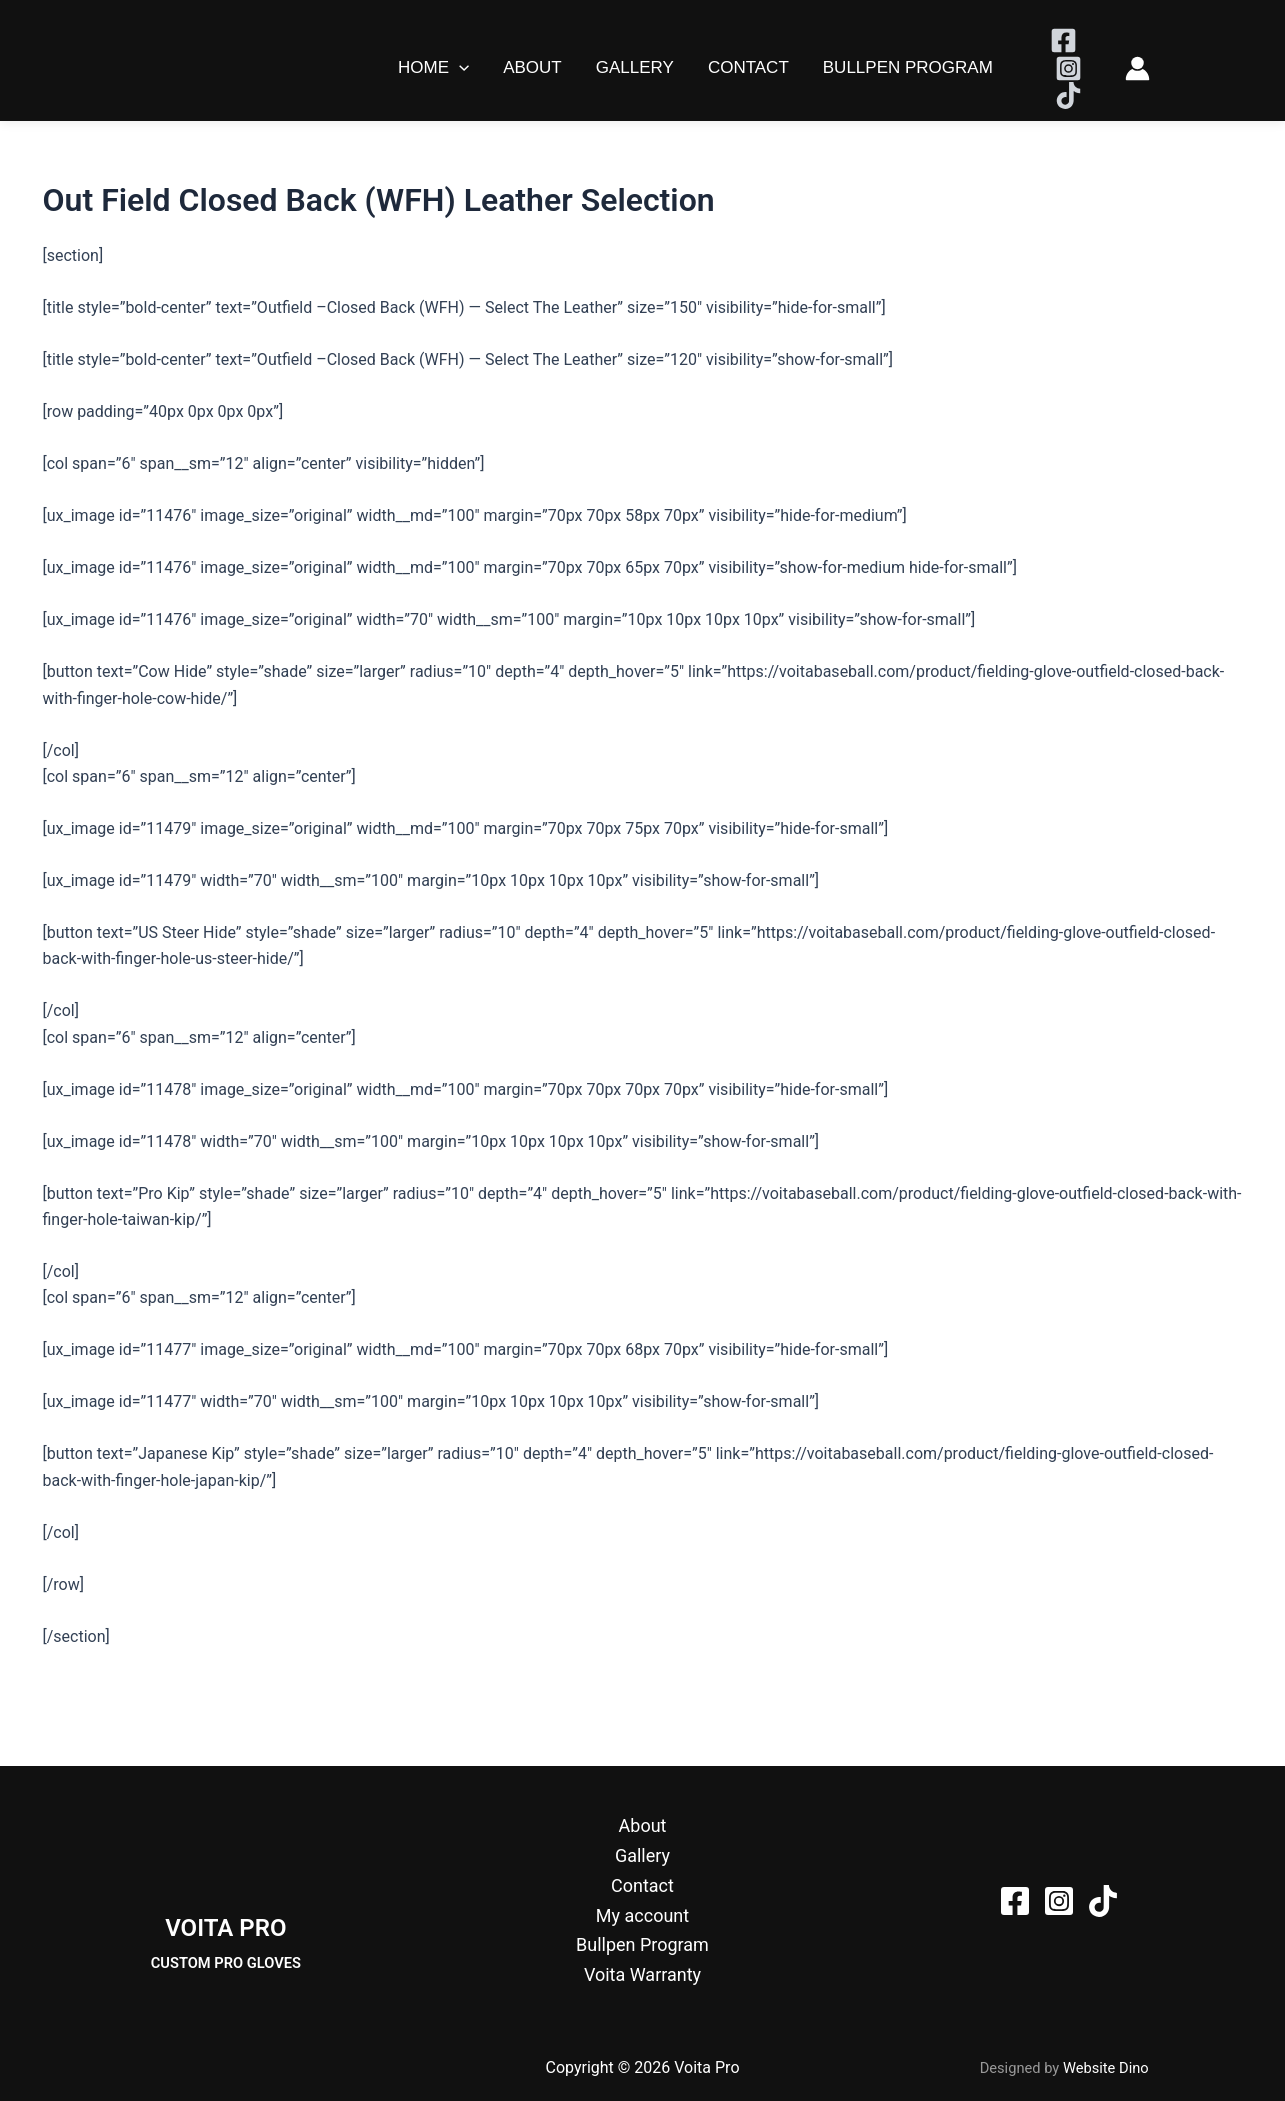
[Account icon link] (1137, 68)
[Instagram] (1068, 68)
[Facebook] (1063, 40)
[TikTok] (1068, 95)
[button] (459, 68)
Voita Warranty (642, 1974)
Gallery (635, 67)
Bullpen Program (908, 67)
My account (642, 1915)
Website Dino (1106, 2068)
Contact (748, 67)
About (532, 67)
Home (433, 68)
